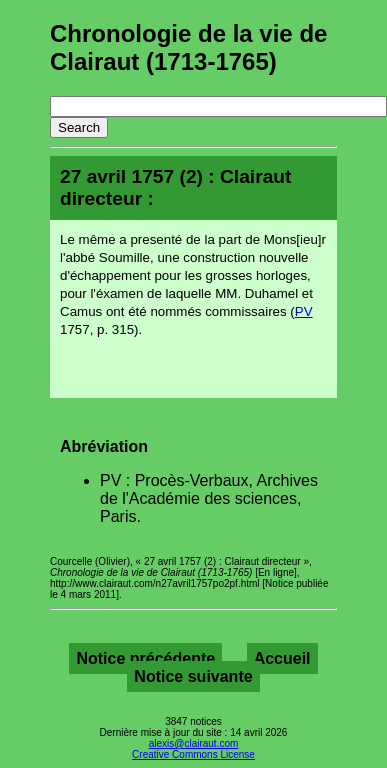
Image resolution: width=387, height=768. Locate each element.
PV (304, 311)
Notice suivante (193, 676)
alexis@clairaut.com (194, 743)
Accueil (282, 658)
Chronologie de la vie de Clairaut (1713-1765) (188, 47)
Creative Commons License (193, 754)
